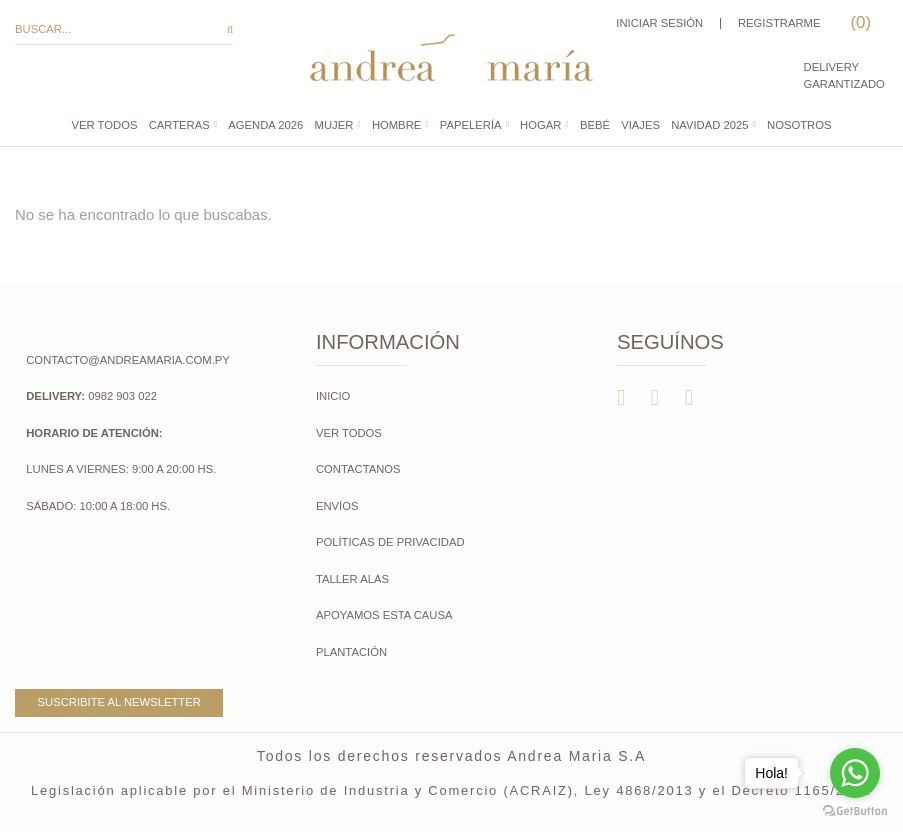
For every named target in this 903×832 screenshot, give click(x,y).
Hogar (540, 125)
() (858, 22)
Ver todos (105, 125)
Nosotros (799, 125)
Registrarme (779, 23)
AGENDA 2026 (265, 125)
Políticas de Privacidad (390, 542)
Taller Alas (352, 579)
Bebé (595, 125)
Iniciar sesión (659, 23)
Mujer (334, 125)
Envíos (337, 506)
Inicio (333, 396)
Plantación (353, 652)
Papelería (471, 125)
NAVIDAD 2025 (709, 125)
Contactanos (358, 469)
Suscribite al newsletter (119, 702)
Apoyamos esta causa (384, 615)
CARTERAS (179, 125)
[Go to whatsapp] (855, 773)
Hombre (396, 125)
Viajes (640, 125)
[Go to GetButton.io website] (855, 811)
